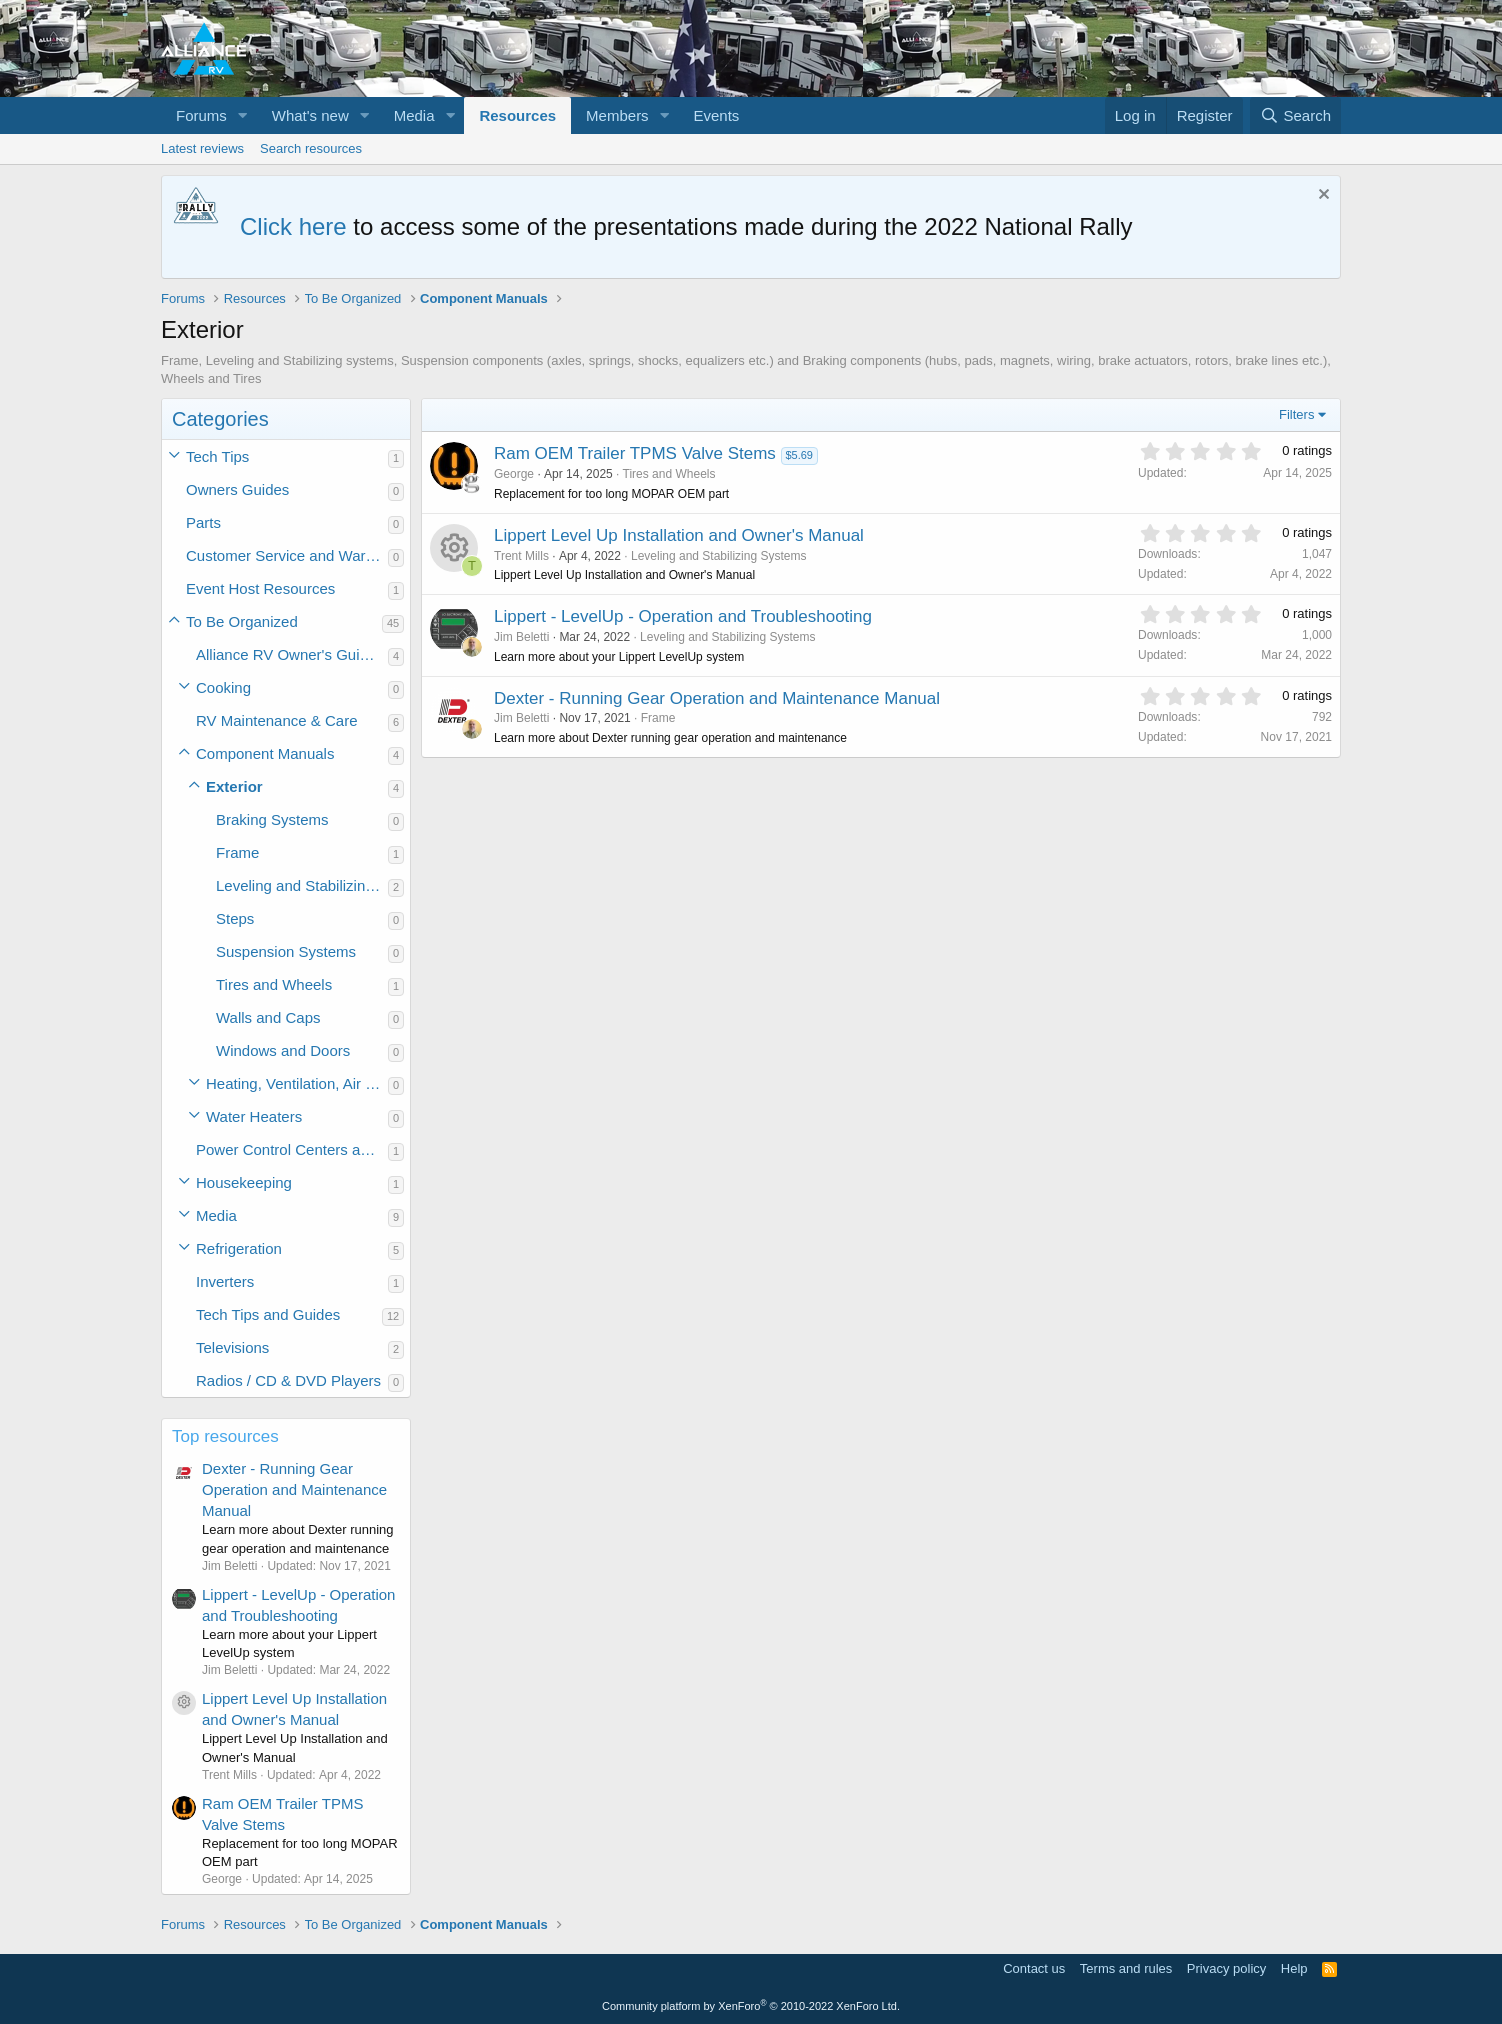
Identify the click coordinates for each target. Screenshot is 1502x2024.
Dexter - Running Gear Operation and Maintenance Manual (294, 1489)
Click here (293, 226)
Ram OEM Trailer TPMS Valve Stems (635, 453)
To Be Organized (242, 621)
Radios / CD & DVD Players (288, 1380)
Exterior (234, 786)
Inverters (225, 1281)
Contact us (1034, 1968)
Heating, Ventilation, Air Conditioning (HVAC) (297, 1083)
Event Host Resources (260, 588)
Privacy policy (1226, 1968)
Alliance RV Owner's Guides (290, 654)
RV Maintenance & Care (276, 720)
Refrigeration (239, 1248)
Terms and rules (1126, 1968)
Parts (203, 522)
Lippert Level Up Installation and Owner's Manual (679, 535)
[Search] (1295, 115)
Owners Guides (237, 489)
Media (414, 115)
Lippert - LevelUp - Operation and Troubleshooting (683, 616)
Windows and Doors (283, 1050)
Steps (235, 918)
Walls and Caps (268, 1017)
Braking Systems (272, 819)
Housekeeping (244, 1182)
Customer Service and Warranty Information (287, 555)
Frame (237, 852)
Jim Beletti (521, 637)
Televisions (232, 1347)
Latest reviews (202, 148)
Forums (201, 115)
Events (717, 115)
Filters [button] (1296, 414)
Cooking (223, 687)
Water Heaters (254, 1116)
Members (617, 115)
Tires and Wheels (274, 984)
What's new (310, 115)
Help (1294, 1968)
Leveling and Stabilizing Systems (302, 885)
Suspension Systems (286, 951)
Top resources (225, 1436)
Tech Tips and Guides (268, 1314)
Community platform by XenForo (751, 2006)
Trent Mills (521, 556)
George (514, 474)
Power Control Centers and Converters (292, 1149)
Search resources (311, 148)
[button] (243, 115)
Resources (517, 115)
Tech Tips (217, 456)
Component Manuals (265, 753)
